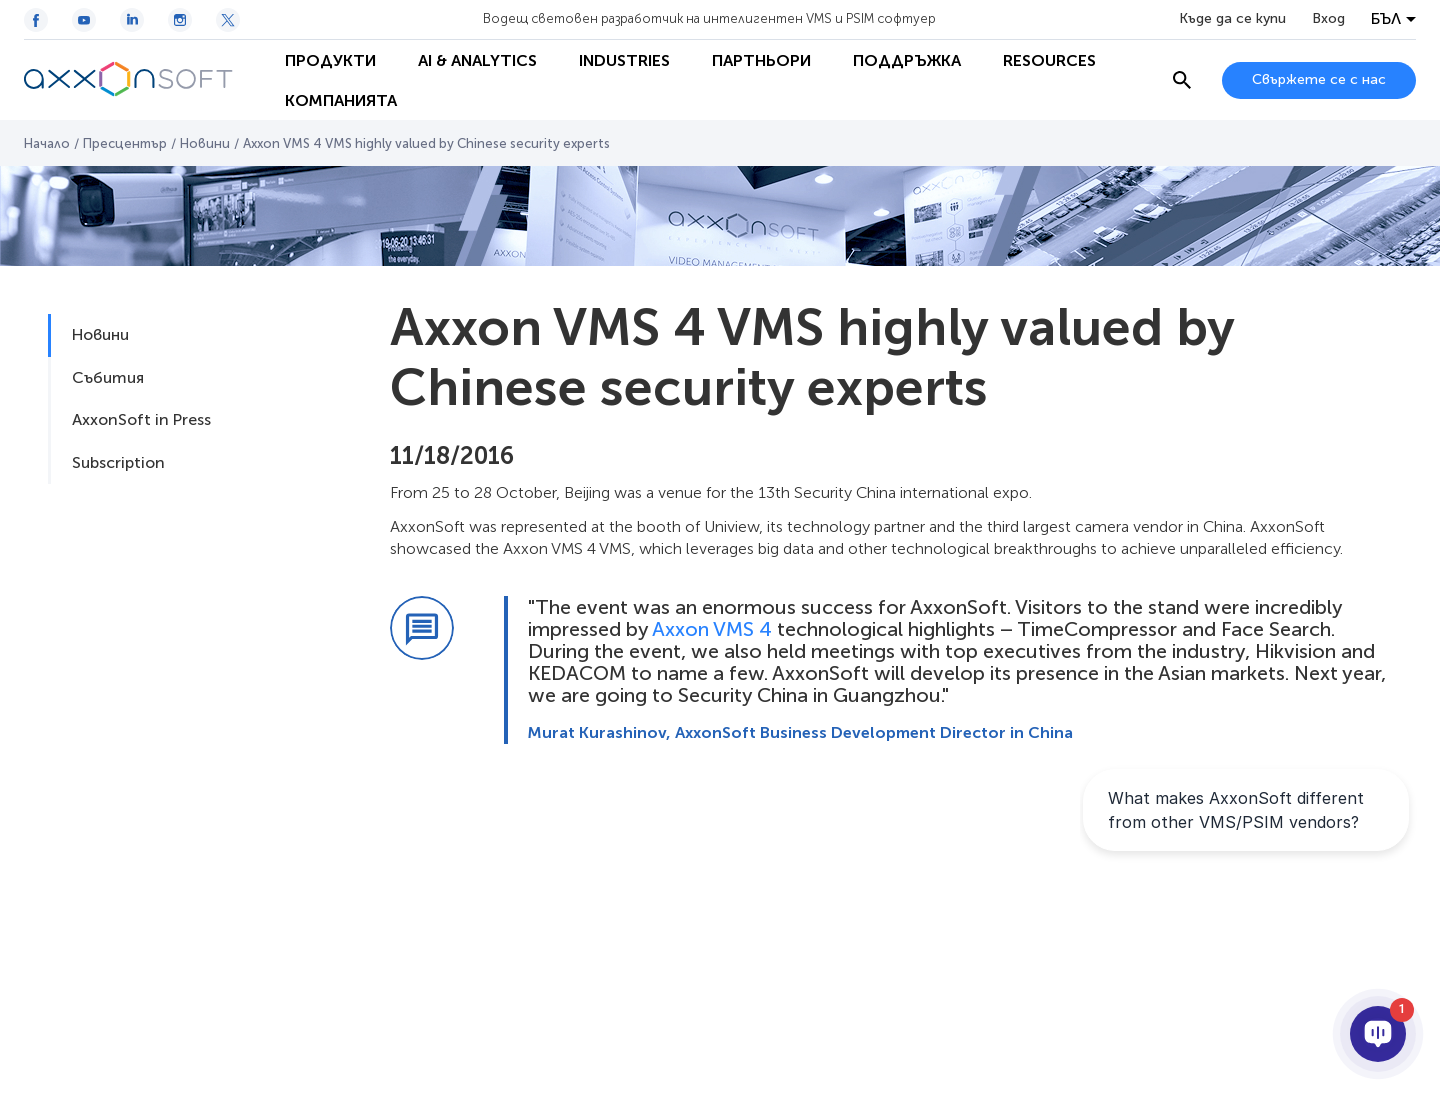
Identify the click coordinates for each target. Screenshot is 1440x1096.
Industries (624, 60)
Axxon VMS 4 (712, 629)
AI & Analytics (477, 60)
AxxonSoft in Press (141, 419)
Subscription (118, 462)
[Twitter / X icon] (228, 20)
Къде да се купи (1232, 19)
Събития (108, 377)
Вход (1328, 19)
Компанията (341, 100)
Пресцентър (125, 143)
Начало (47, 143)
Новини (205, 143)
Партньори (761, 60)
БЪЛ (1386, 19)
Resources (1049, 60)
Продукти (330, 60)
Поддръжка (907, 60)
